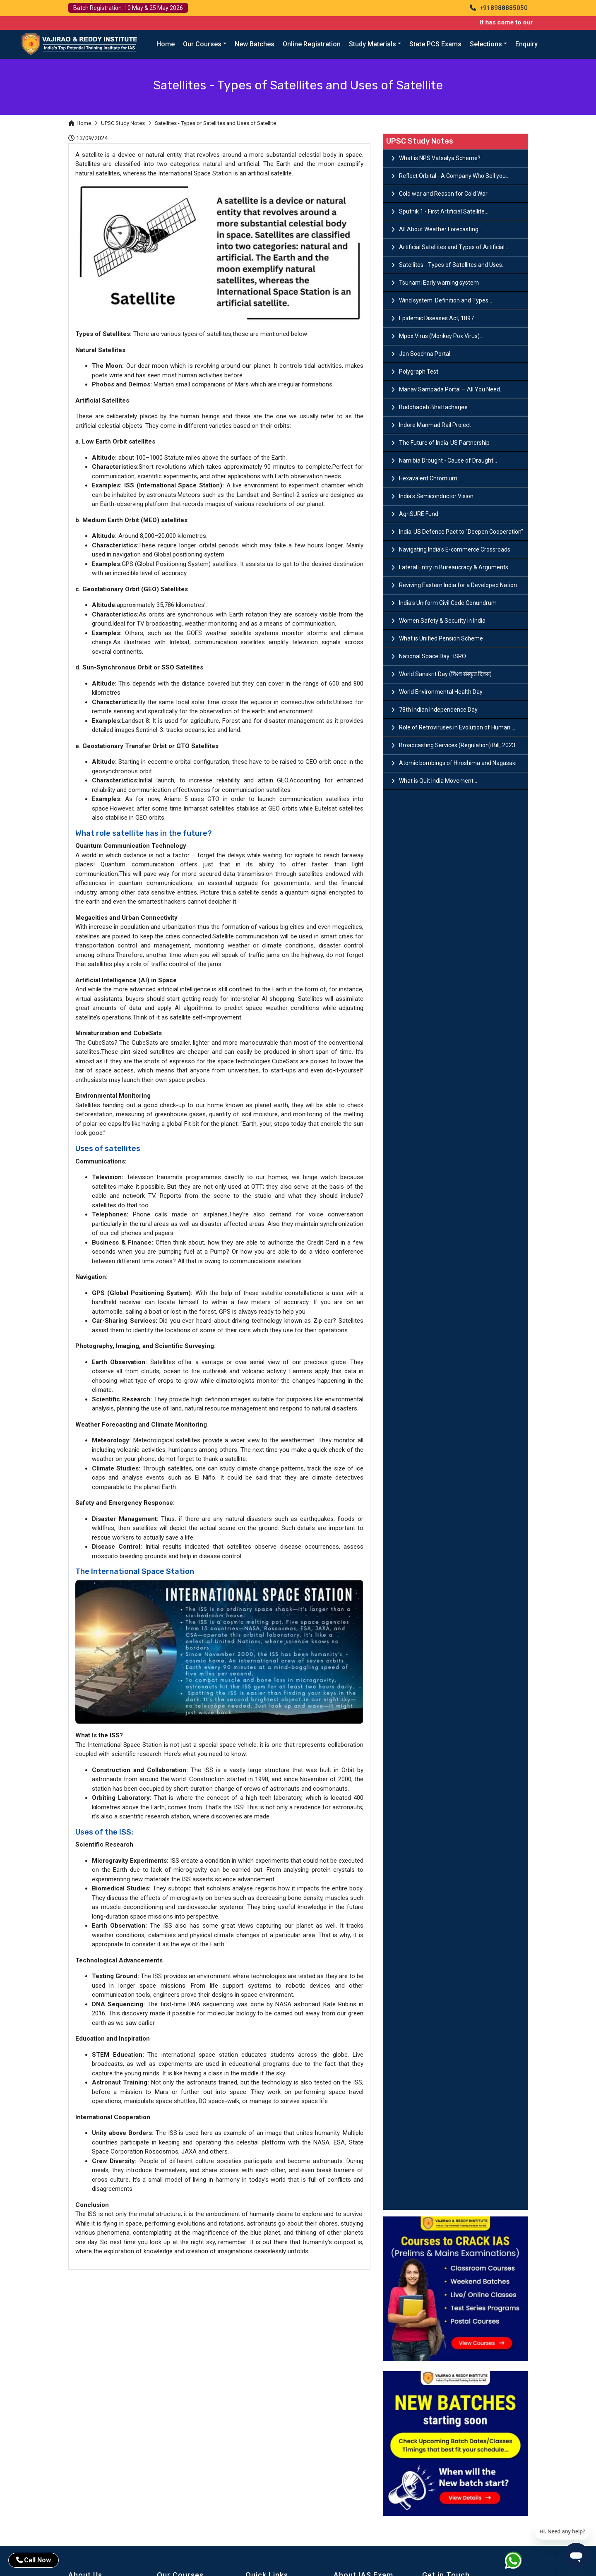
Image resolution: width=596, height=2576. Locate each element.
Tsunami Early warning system (439, 282)
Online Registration (312, 44)
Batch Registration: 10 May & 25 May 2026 (128, 8)
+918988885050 (499, 8)
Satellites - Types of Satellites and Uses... (452, 264)
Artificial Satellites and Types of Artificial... (453, 247)
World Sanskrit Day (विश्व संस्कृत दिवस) (445, 674)
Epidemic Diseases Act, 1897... (438, 318)
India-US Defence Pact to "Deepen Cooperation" (461, 531)
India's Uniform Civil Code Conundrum (448, 603)
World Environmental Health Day (441, 691)
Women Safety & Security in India (442, 620)
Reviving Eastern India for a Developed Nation (458, 585)
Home (165, 44)
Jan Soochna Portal (424, 353)
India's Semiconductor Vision (436, 496)
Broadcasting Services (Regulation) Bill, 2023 (457, 745)
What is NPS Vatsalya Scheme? (440, 158)
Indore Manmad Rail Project (435, 425)
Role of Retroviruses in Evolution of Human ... (457, 727)
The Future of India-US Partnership (444, 442)
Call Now (33, 2560)
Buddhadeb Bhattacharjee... (435, 407)
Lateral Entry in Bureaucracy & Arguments (453, 567)
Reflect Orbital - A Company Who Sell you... (454, 176)
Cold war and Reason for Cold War (443, 193)
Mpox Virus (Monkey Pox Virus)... (441, 336)
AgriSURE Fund (418, 514)
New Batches (254, 44)
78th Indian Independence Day (438, 709)
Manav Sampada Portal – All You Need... (451, 389)
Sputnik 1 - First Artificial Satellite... (443, 211)
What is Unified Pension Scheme (441, 638)
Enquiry (526, 44)
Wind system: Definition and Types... (445, 300)
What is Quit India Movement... (438, 780)
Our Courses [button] (202, 44)
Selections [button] (486, 44)
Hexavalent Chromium (428, 478)
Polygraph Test (418, 371)
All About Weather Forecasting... (440, 229)
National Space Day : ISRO (432, 656)
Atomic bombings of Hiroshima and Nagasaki (458, 763)
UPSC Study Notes (123, 123)
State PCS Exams (435, 44)
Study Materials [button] (372, 44)
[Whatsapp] (518, 2562)
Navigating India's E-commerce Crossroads (454, 549)
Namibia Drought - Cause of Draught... (448, 460)
